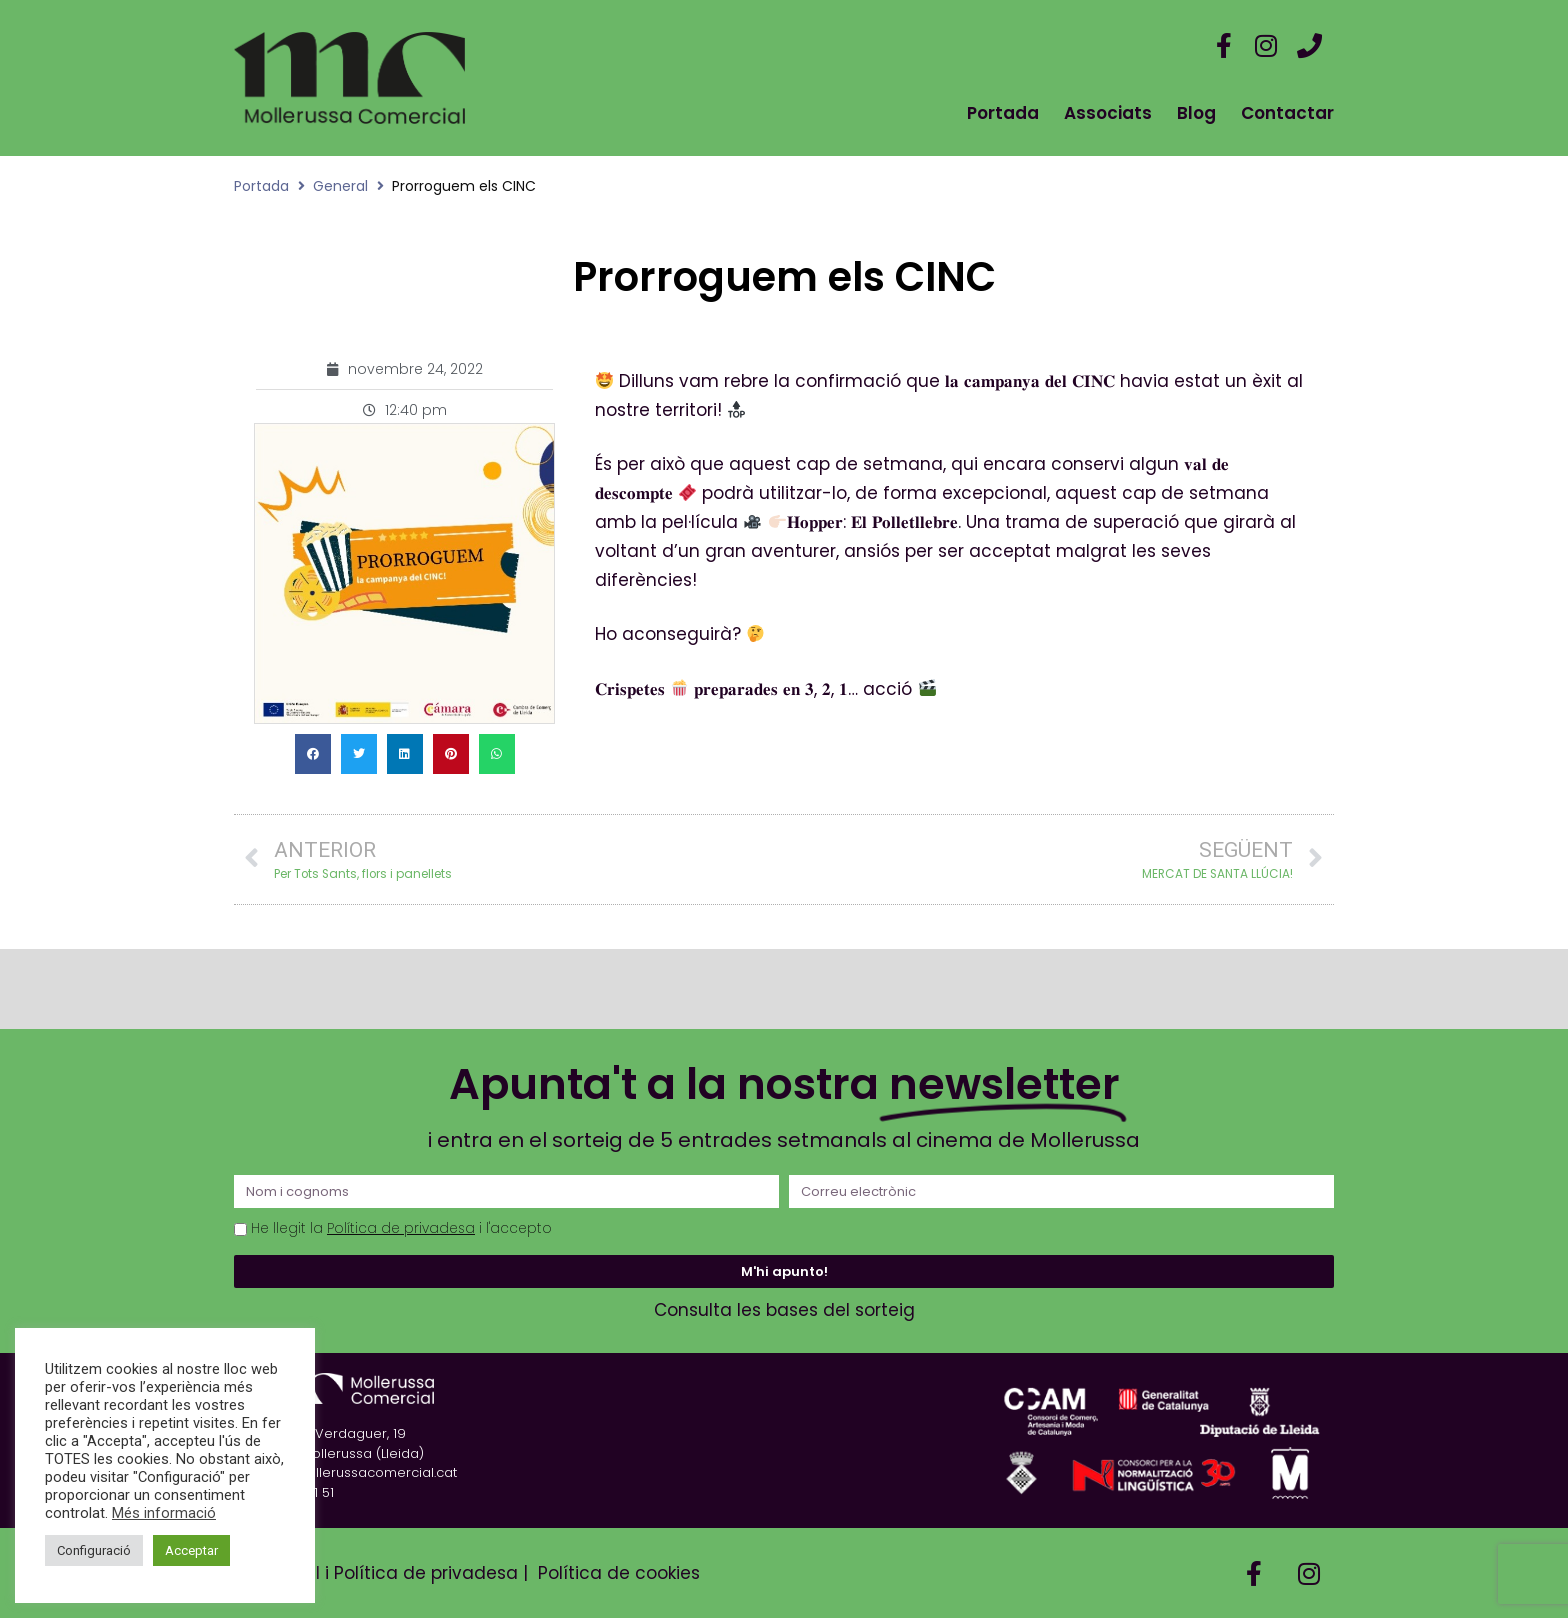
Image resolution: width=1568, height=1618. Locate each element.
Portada (1003, 113)
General (340, 186)
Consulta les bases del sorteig (784, 1310)
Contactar (1287, 113)
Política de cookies (619, 1573)
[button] (313, 754)
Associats (1108, 113)
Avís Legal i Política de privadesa (376, 1573)
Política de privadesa (401, 1228)
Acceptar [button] (191, 1550)
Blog (1196, 113)
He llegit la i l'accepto (401, 1228)
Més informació (164, 1513)
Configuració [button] (94, 1550)
